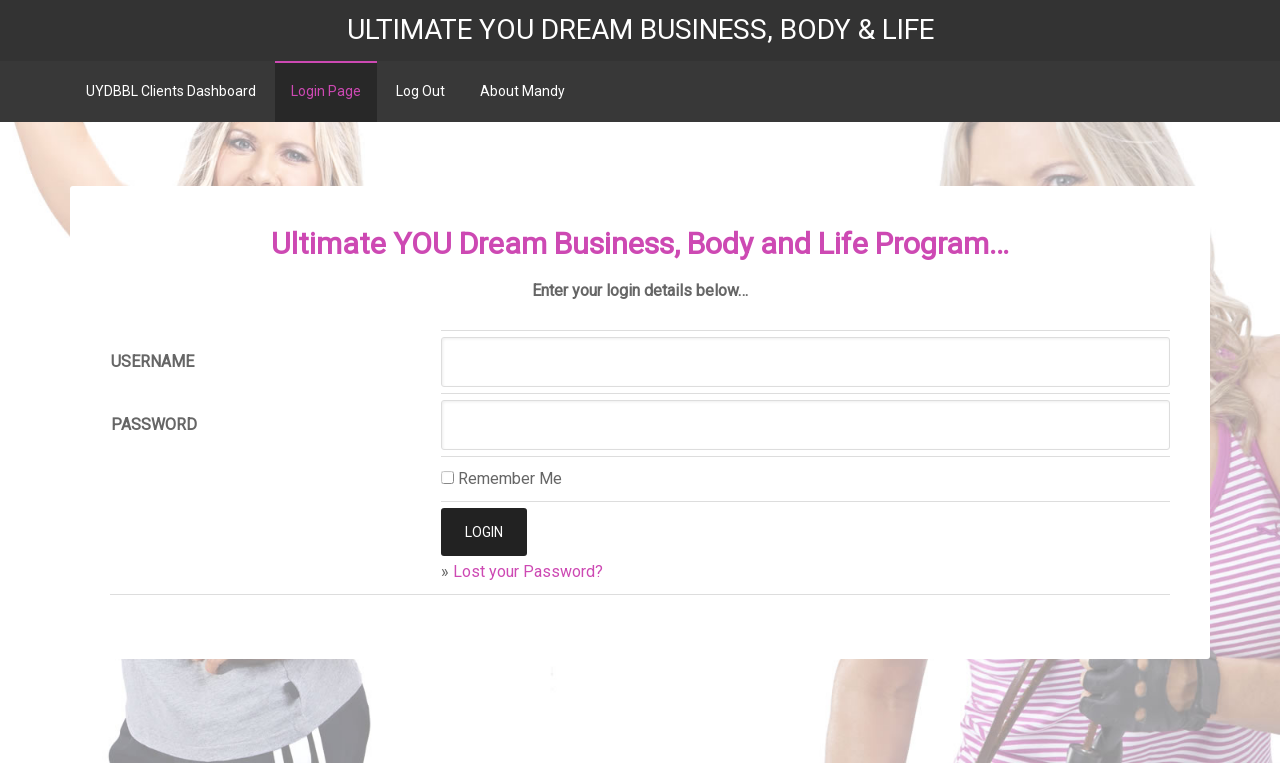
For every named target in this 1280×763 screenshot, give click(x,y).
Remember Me (501, 478)
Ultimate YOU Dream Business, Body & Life (640, 29)
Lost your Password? (528, 571)
